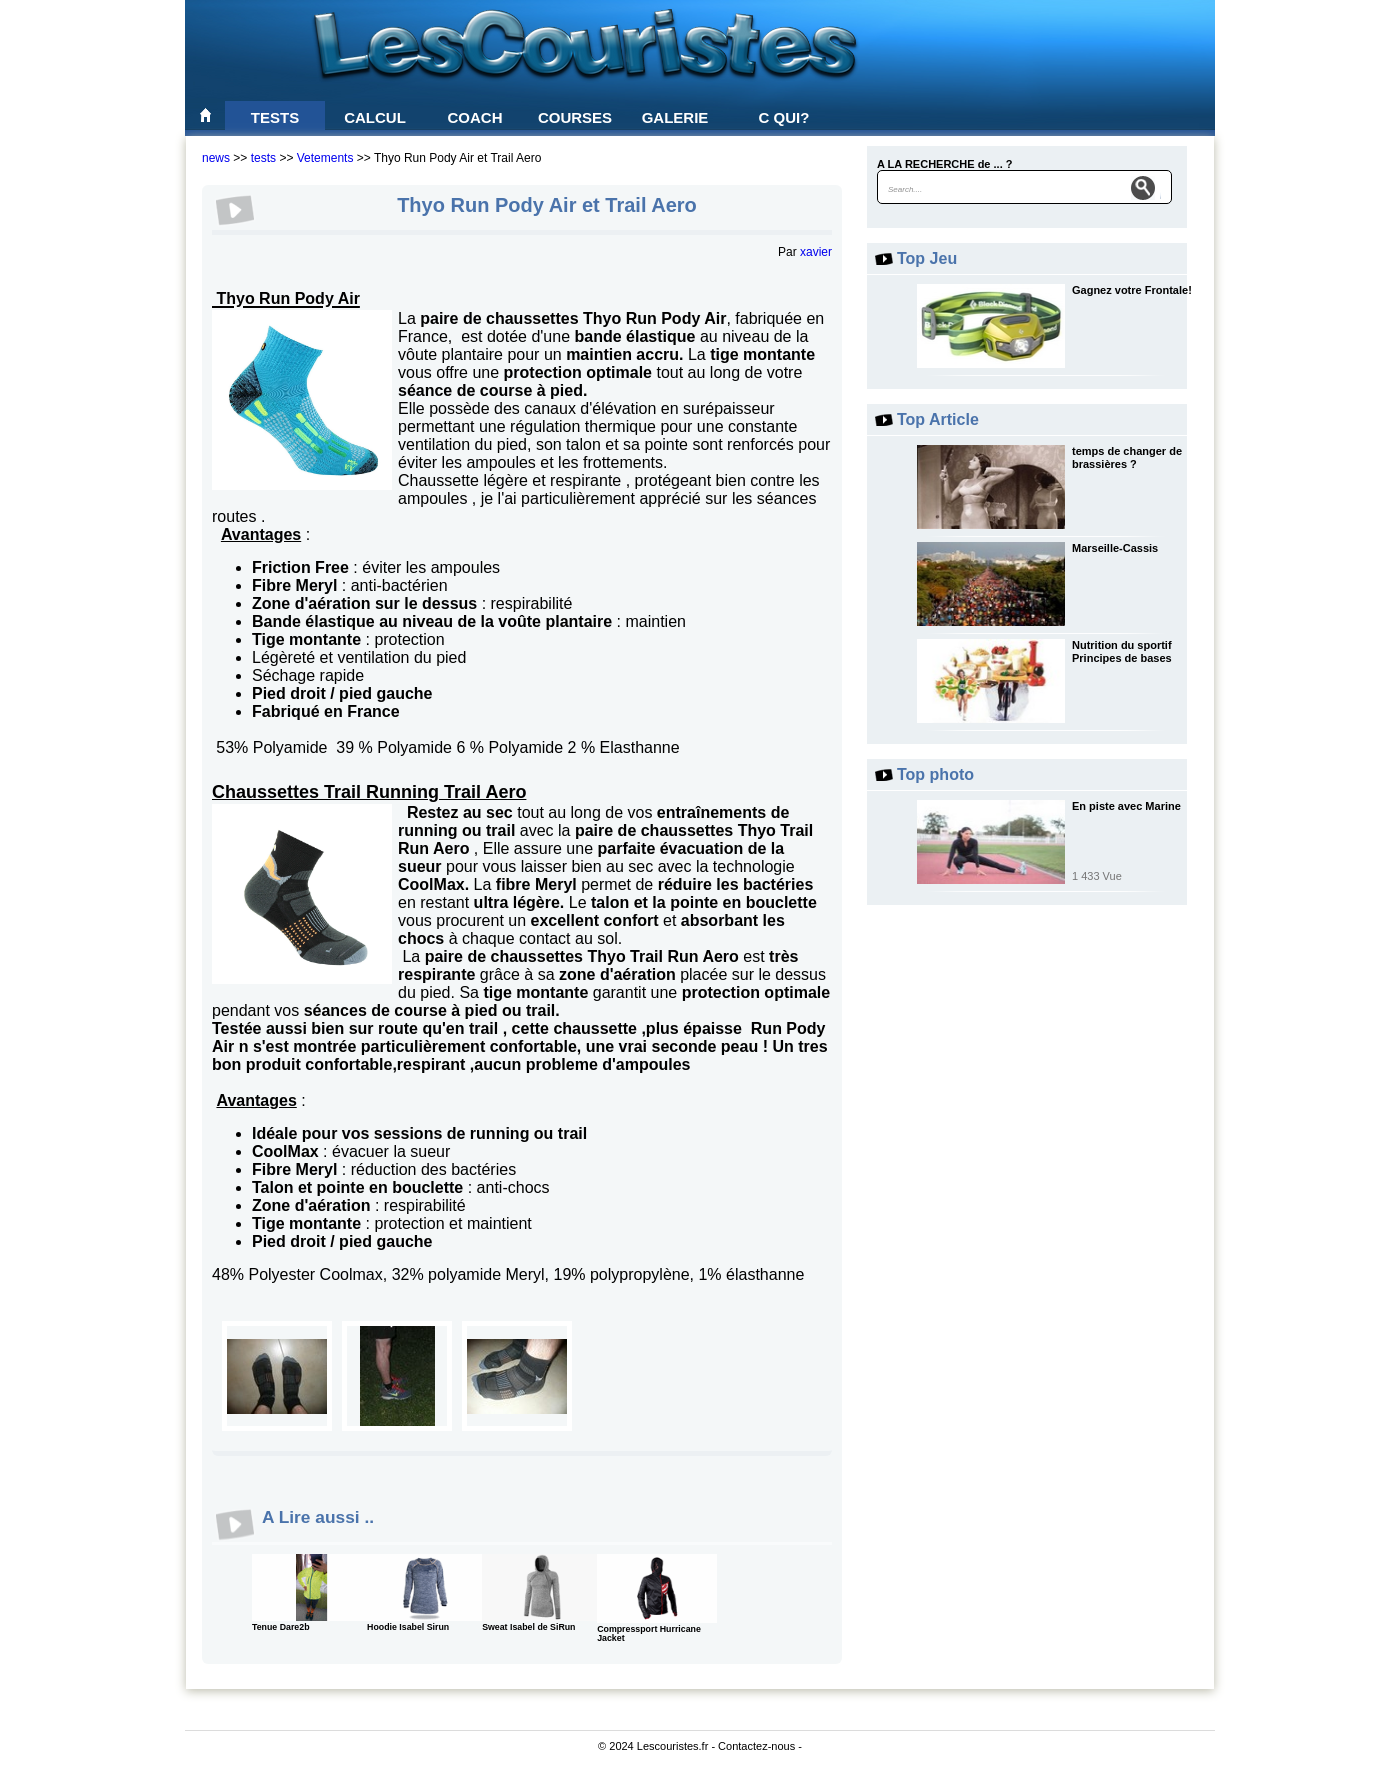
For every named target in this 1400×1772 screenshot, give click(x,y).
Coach (475, 117)
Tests (275, 117)
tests (263, 158)
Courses (575, 117)
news (216, 158)
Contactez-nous (756, 1746)
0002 (277, 1376)
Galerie (675, 117)
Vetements (325, 158)
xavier (816, 252)
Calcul (375, 117)
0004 (397, 1376)
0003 (517, 1376)
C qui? (784, 117)
